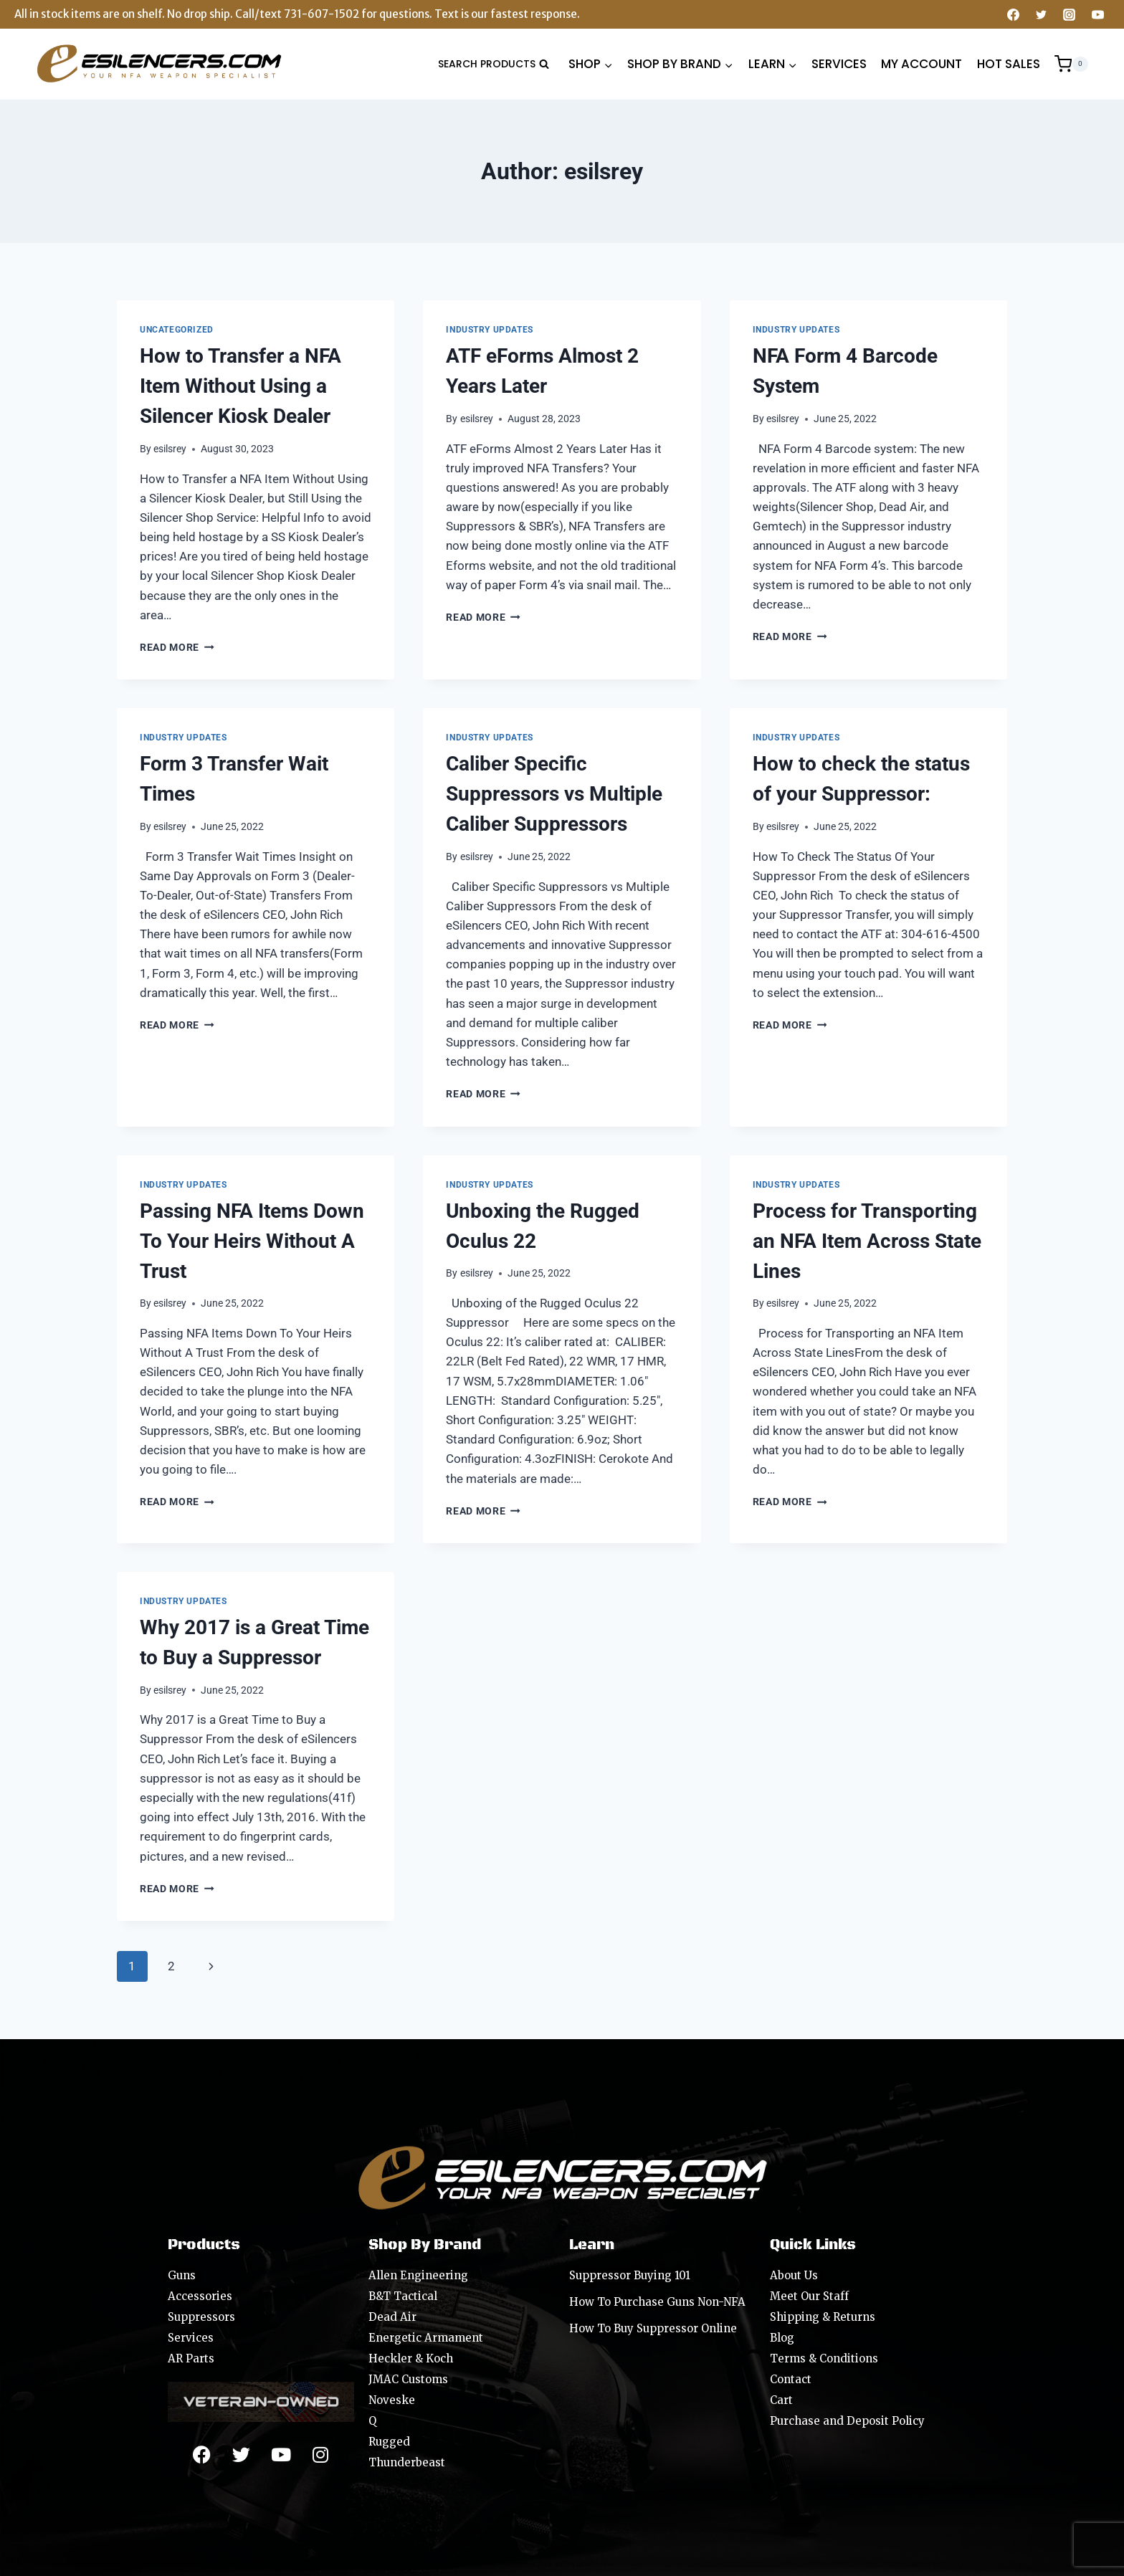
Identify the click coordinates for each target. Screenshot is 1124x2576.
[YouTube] (1097, 14)
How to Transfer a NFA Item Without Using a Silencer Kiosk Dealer (240, 386)
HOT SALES (1008, 63)
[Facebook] (1013, 14)
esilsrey (169, 448)
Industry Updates (489, 330)
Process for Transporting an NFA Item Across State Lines (867, 1241)
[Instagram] (1069, 14)
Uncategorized (177, 330)
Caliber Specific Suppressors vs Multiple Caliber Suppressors (554, 794)
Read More (177, 647)
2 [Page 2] (171, 1966)
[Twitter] (1041, 14)
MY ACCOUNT (921, 63)
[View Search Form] (493, 64)
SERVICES (839, 63)
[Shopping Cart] (1071, 63)
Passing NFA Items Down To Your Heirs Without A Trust (252, 1241)
